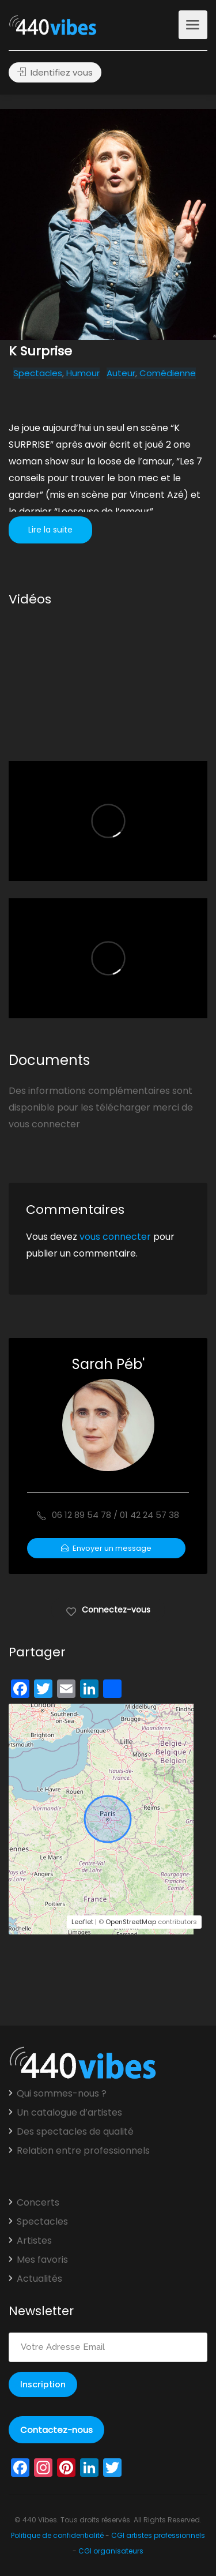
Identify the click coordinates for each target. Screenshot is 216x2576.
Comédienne (167, 373)
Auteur (121, 373)
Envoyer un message (106, 1548)
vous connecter (115, 1236)
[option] (108, 224)
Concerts (38, 2202)
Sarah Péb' (108, 1364)
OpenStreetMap (130, 1921)
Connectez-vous (108, 1609)
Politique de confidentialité (57, 2535)
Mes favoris (42, 2259)
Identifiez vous (55, 72)
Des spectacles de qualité (75, 2131)
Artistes (34, 2240)
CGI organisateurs (110, 2551)
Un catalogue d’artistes (69, 2112)
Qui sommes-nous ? (62, 2093)
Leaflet (82, 1921)
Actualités (39, 2279)
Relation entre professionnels (83, 2150)
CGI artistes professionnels (158, 2535)
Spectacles (37, 373)
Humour (83, 373)
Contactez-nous (56, 2430)
